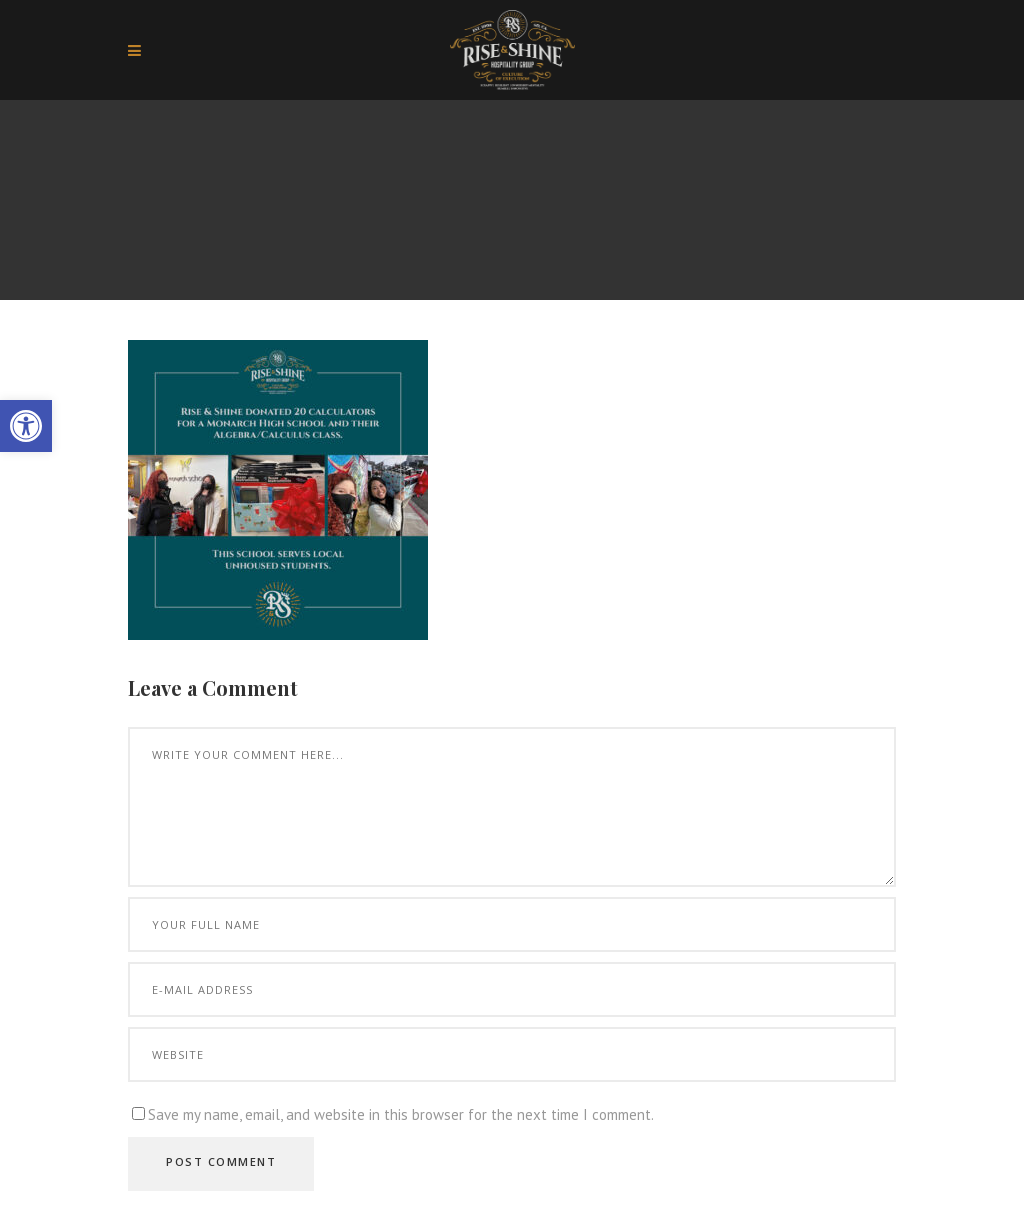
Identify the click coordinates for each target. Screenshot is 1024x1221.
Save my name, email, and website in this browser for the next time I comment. (401, 1114)
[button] (26, 426)
